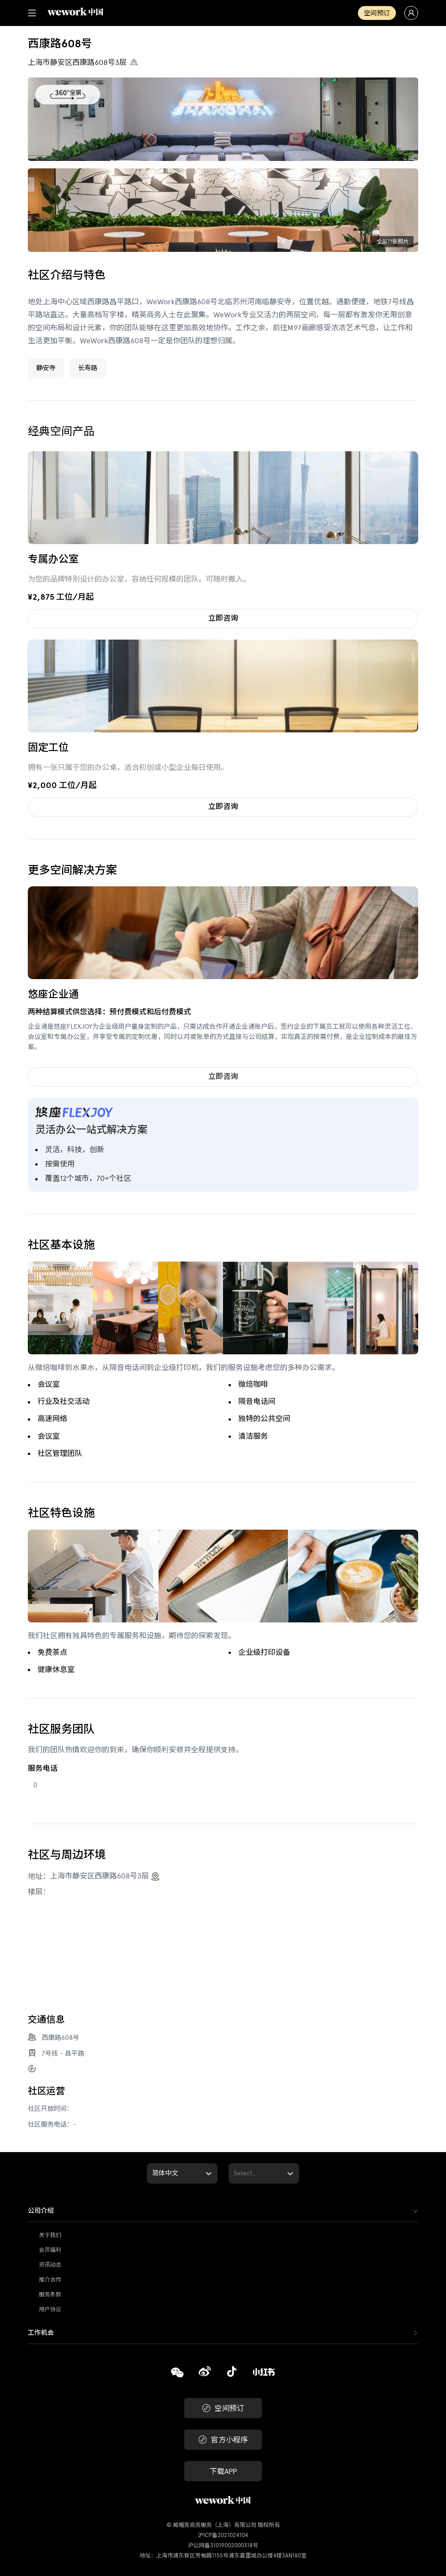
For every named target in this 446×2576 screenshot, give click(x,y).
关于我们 (50, 2235)
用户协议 (50, 2309)
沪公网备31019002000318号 (223, 2545)
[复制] (177, 2373)
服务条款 (50, 2294)
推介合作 (50, 2279)
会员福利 (50, 2250)
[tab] (223, 2211)
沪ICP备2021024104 (223, 2535)
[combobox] (153, 2173)
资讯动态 (50, 2265)
